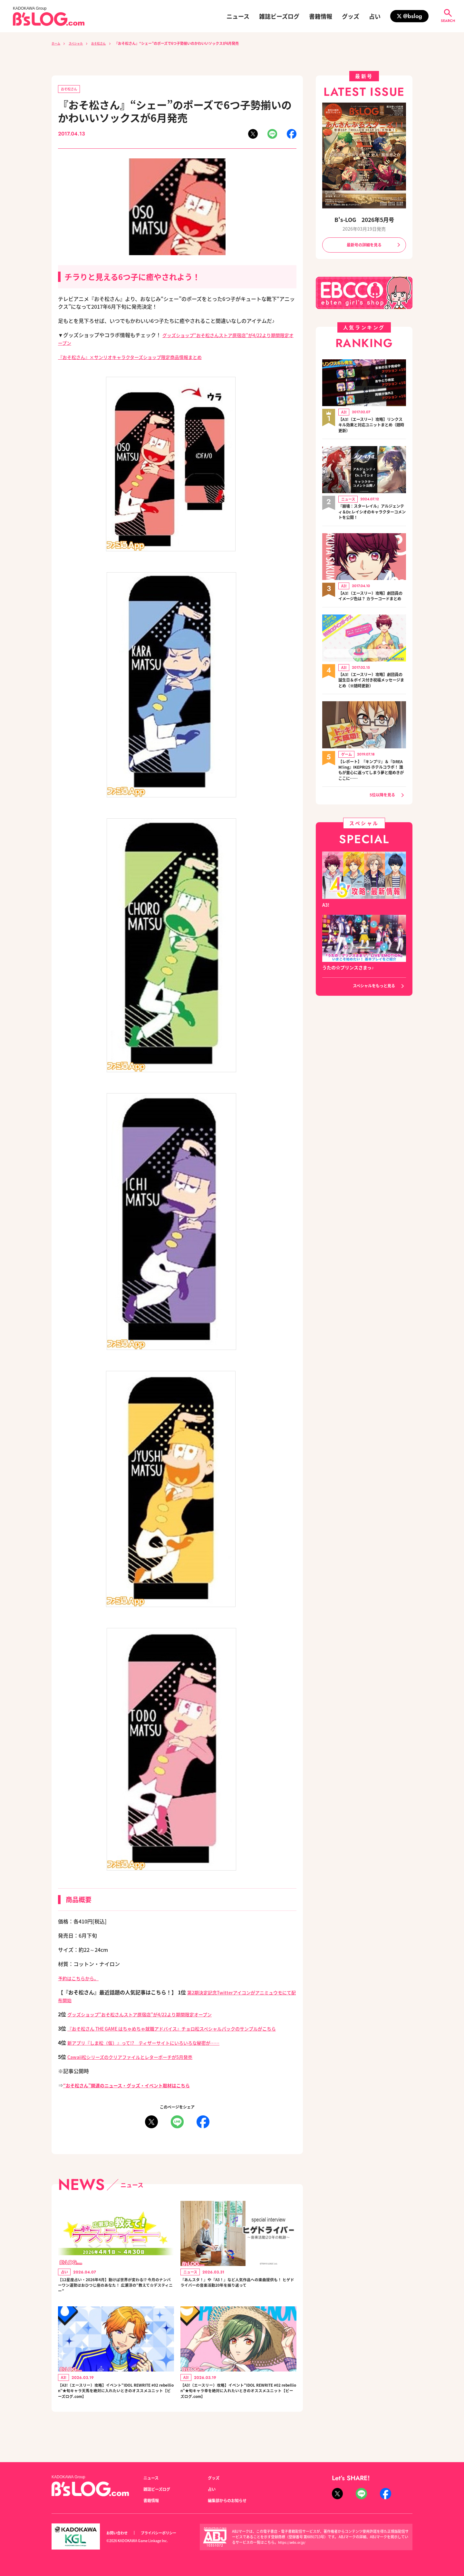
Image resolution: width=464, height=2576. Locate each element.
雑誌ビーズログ (279, 16)
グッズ (350, 16)
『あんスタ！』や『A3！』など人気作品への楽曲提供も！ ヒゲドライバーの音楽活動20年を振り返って (238, 2297)
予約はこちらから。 (81, 1979)
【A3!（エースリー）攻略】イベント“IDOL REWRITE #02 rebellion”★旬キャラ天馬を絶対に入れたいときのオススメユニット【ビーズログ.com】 (115, 2409)
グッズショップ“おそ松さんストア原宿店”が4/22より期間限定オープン (149, 2015)
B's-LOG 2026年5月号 (364, 219)
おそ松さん (106, 43)
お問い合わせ (118, 2533)
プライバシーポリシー (166, 2533)
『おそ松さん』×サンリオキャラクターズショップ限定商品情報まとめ (140, 358)
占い (375, 16)
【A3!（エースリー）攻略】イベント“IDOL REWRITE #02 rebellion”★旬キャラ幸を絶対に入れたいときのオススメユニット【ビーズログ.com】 (238, 2409)
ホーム (57, 43)
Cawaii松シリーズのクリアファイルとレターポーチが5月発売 (138, 2066)
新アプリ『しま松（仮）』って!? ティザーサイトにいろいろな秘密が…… (154, 2051)
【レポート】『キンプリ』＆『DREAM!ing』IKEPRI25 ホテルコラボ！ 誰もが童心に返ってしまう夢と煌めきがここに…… (371, 781)
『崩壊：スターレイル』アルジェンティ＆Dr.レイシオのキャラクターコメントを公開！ (372, 514)
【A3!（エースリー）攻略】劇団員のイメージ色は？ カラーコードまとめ (371, 602)
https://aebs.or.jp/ (293, 2542)
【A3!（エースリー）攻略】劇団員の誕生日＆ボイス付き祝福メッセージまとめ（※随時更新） (372, 689)
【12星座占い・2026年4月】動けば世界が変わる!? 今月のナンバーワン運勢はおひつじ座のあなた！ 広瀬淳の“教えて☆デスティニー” (115, 2297)
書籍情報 (320, 16)
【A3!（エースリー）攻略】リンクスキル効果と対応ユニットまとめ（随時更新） (372, 426)
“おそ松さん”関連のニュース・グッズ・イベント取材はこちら (135, 2094)
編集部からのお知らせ (230, 2500)
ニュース (238, 16)
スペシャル (80, 43)
